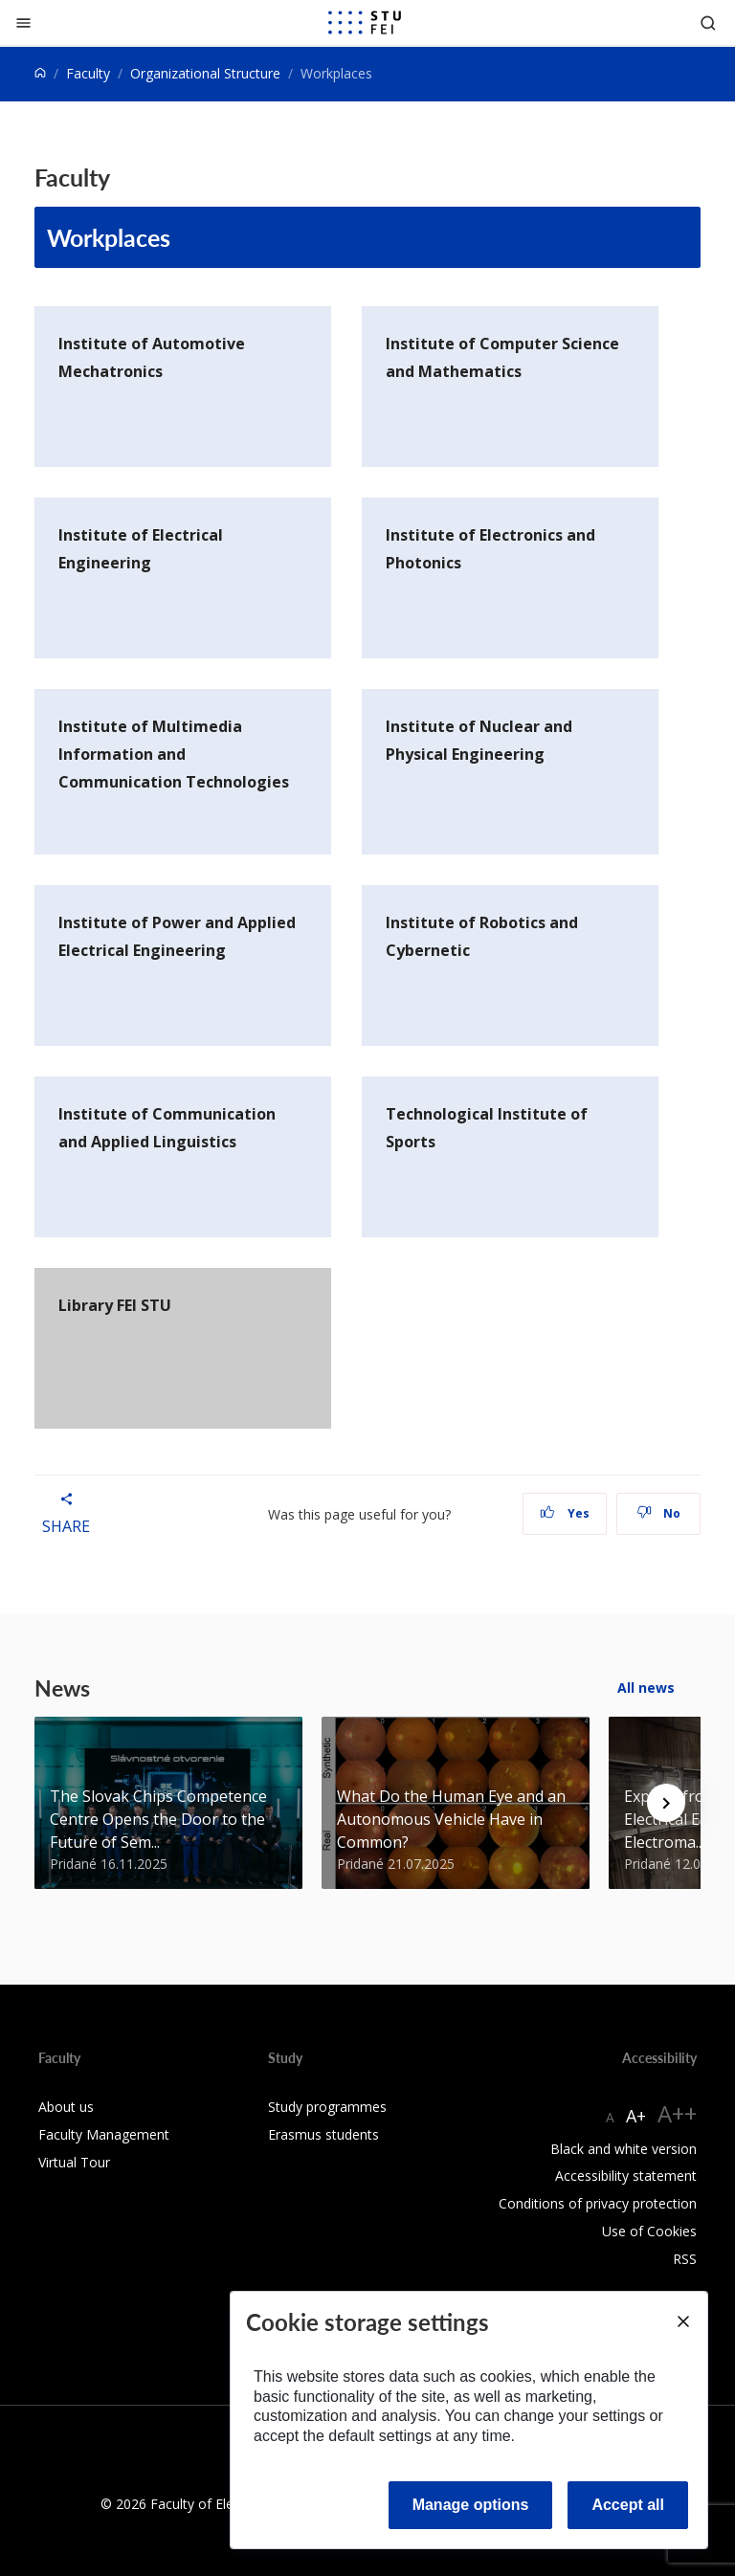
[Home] (40, 73)
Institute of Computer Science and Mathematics (502, 357)
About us (66, 2107)
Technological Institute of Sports (487, 1127)
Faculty (88, 73)
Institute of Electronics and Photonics (490, 548)
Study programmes (327, 2107)
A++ (677, 2113)
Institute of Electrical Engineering (140, 548)
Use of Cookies (649, 2231)
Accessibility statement (626, 2175)
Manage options (470, 2505)
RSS (685, 2259)
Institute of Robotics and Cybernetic (482, 936)
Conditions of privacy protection (598, 2203)
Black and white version (623, 2149)
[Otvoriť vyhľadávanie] (708, 22)
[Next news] (666, 1803)
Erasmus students (323, 2134)
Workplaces (108, 237)
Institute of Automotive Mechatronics (151, 357)
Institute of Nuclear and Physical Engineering (479, 740)
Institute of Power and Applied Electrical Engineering (177, 936)
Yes (565, 1513)
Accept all (627, 2505)
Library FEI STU (114, 1305)
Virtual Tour (74, 2162)
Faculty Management (103, 2134)
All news (646, 1687)
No (658, 1513)
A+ (636, 2115)
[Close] (23, 22)
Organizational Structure (205, 73)
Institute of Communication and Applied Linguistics (167, 1127)
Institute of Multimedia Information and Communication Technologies (173, 754)
